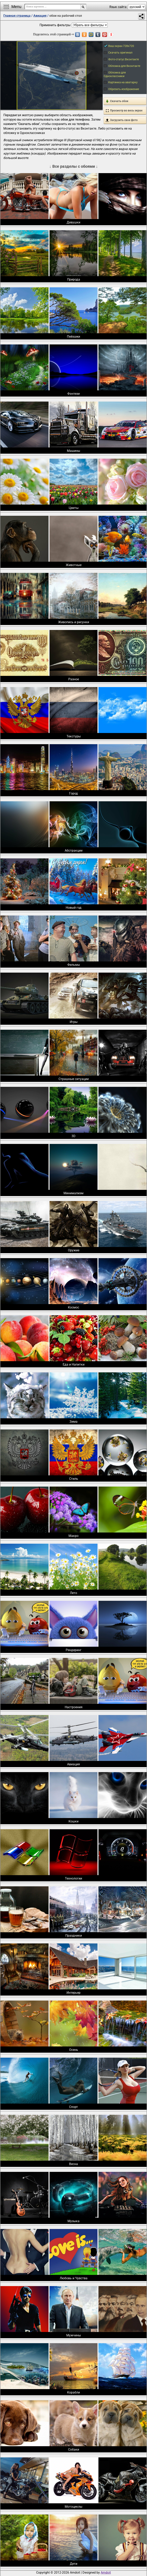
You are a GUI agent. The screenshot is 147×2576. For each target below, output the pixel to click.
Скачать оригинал (118, 53)
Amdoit (106, 2572)
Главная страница (17, 16)
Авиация (40, 16)
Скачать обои (117, 101)
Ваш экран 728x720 (119, 46)
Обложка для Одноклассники (115, 74)
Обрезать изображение (121, 89)
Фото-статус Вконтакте (121, 59)
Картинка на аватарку (121, 82)
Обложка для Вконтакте (122, 66)
